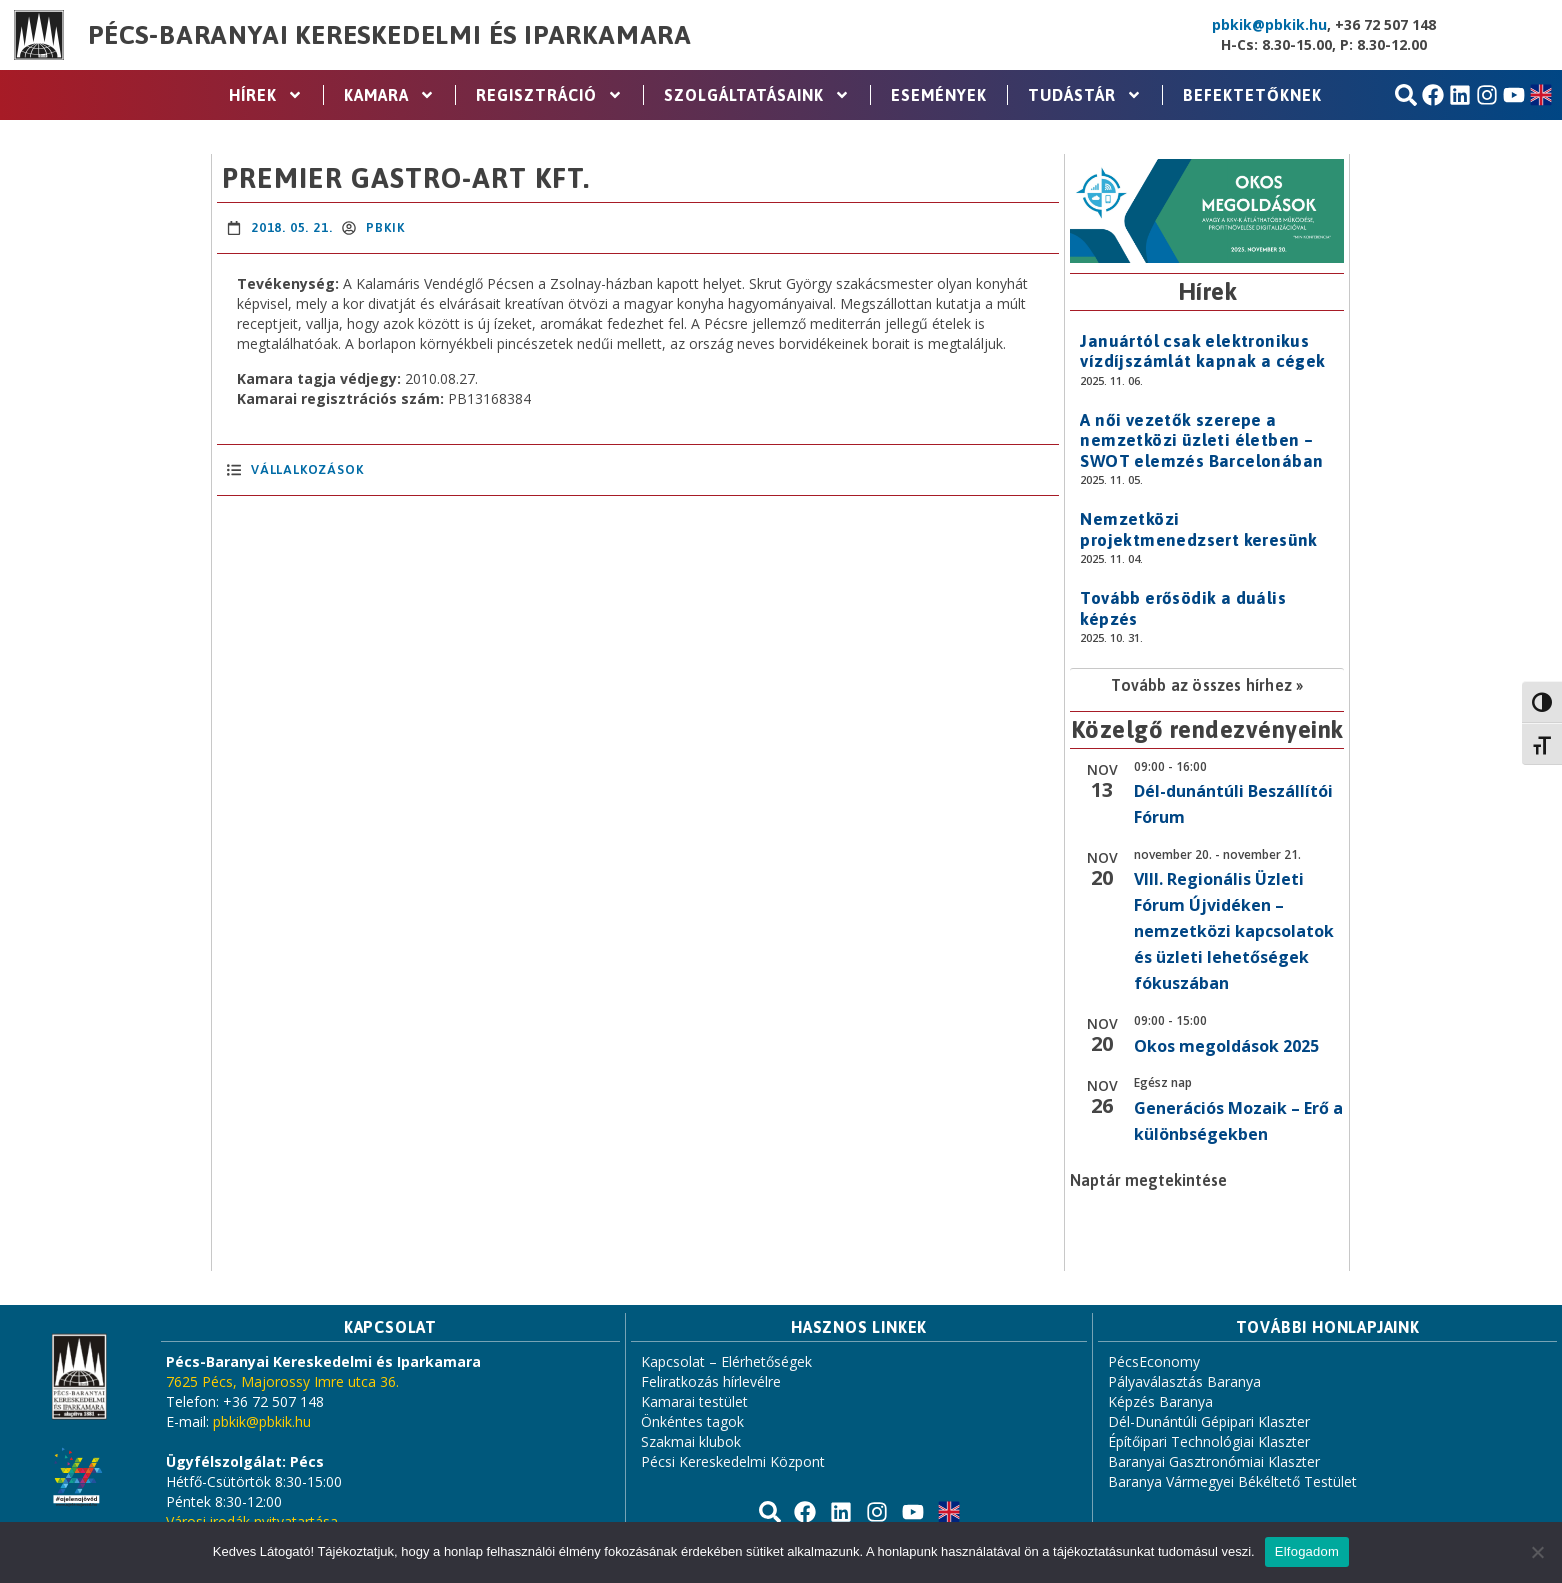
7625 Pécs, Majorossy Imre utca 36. (282, 1381)
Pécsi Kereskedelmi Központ (733, 1461)
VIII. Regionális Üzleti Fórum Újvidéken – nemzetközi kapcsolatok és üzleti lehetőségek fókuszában (1234, 931)
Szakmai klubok (691, 1441)
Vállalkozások (307, 469)
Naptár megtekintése (1148, 1180)
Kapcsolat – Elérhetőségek (726, 1361)
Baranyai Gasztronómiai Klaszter (1214, 1461)
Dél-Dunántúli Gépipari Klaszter (1209, 1421)
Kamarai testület (694, 1401)
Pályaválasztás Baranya (1184, 1381)
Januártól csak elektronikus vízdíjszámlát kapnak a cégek (1202, 351)
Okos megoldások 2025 (1226, 1046)
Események (939, 95)
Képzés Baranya (1160, 1401)
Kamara (389, 95)
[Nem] (1537, 1552)
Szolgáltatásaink (757, 95)
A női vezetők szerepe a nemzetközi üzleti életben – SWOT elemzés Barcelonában (1201, 440)
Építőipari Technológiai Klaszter (1209, 1441)
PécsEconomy (1154, 1361)
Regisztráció (549, 95)
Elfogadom (1307, 1551)
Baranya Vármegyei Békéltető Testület (1232, 1481)
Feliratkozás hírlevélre (711, 1381)
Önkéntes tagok (692, 1421)
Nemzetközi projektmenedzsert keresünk (1198, 529)
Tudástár (1085, 95)
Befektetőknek (1252, 95)
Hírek (266, 95)
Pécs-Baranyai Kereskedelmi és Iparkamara (390, 35)
